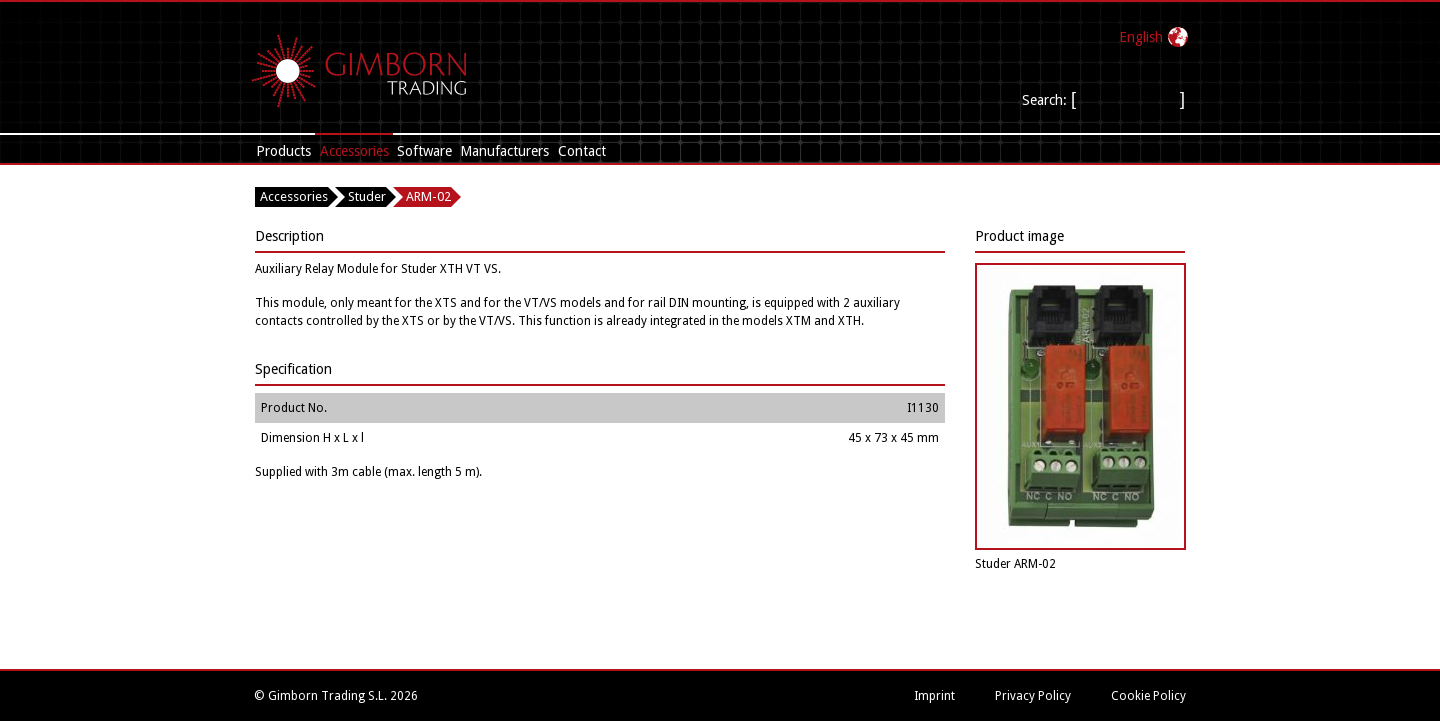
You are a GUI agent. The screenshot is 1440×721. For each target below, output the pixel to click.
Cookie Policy (1148, 696)
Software (424, 151)
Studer (367, 196)
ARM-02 (428, 196)
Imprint (934, 696)
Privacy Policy (1033, 696)
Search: (1046, 100)
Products (283, 151)
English (1141, 37)
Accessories (354, 151)
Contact (582, 151)
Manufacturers (504, 151)
